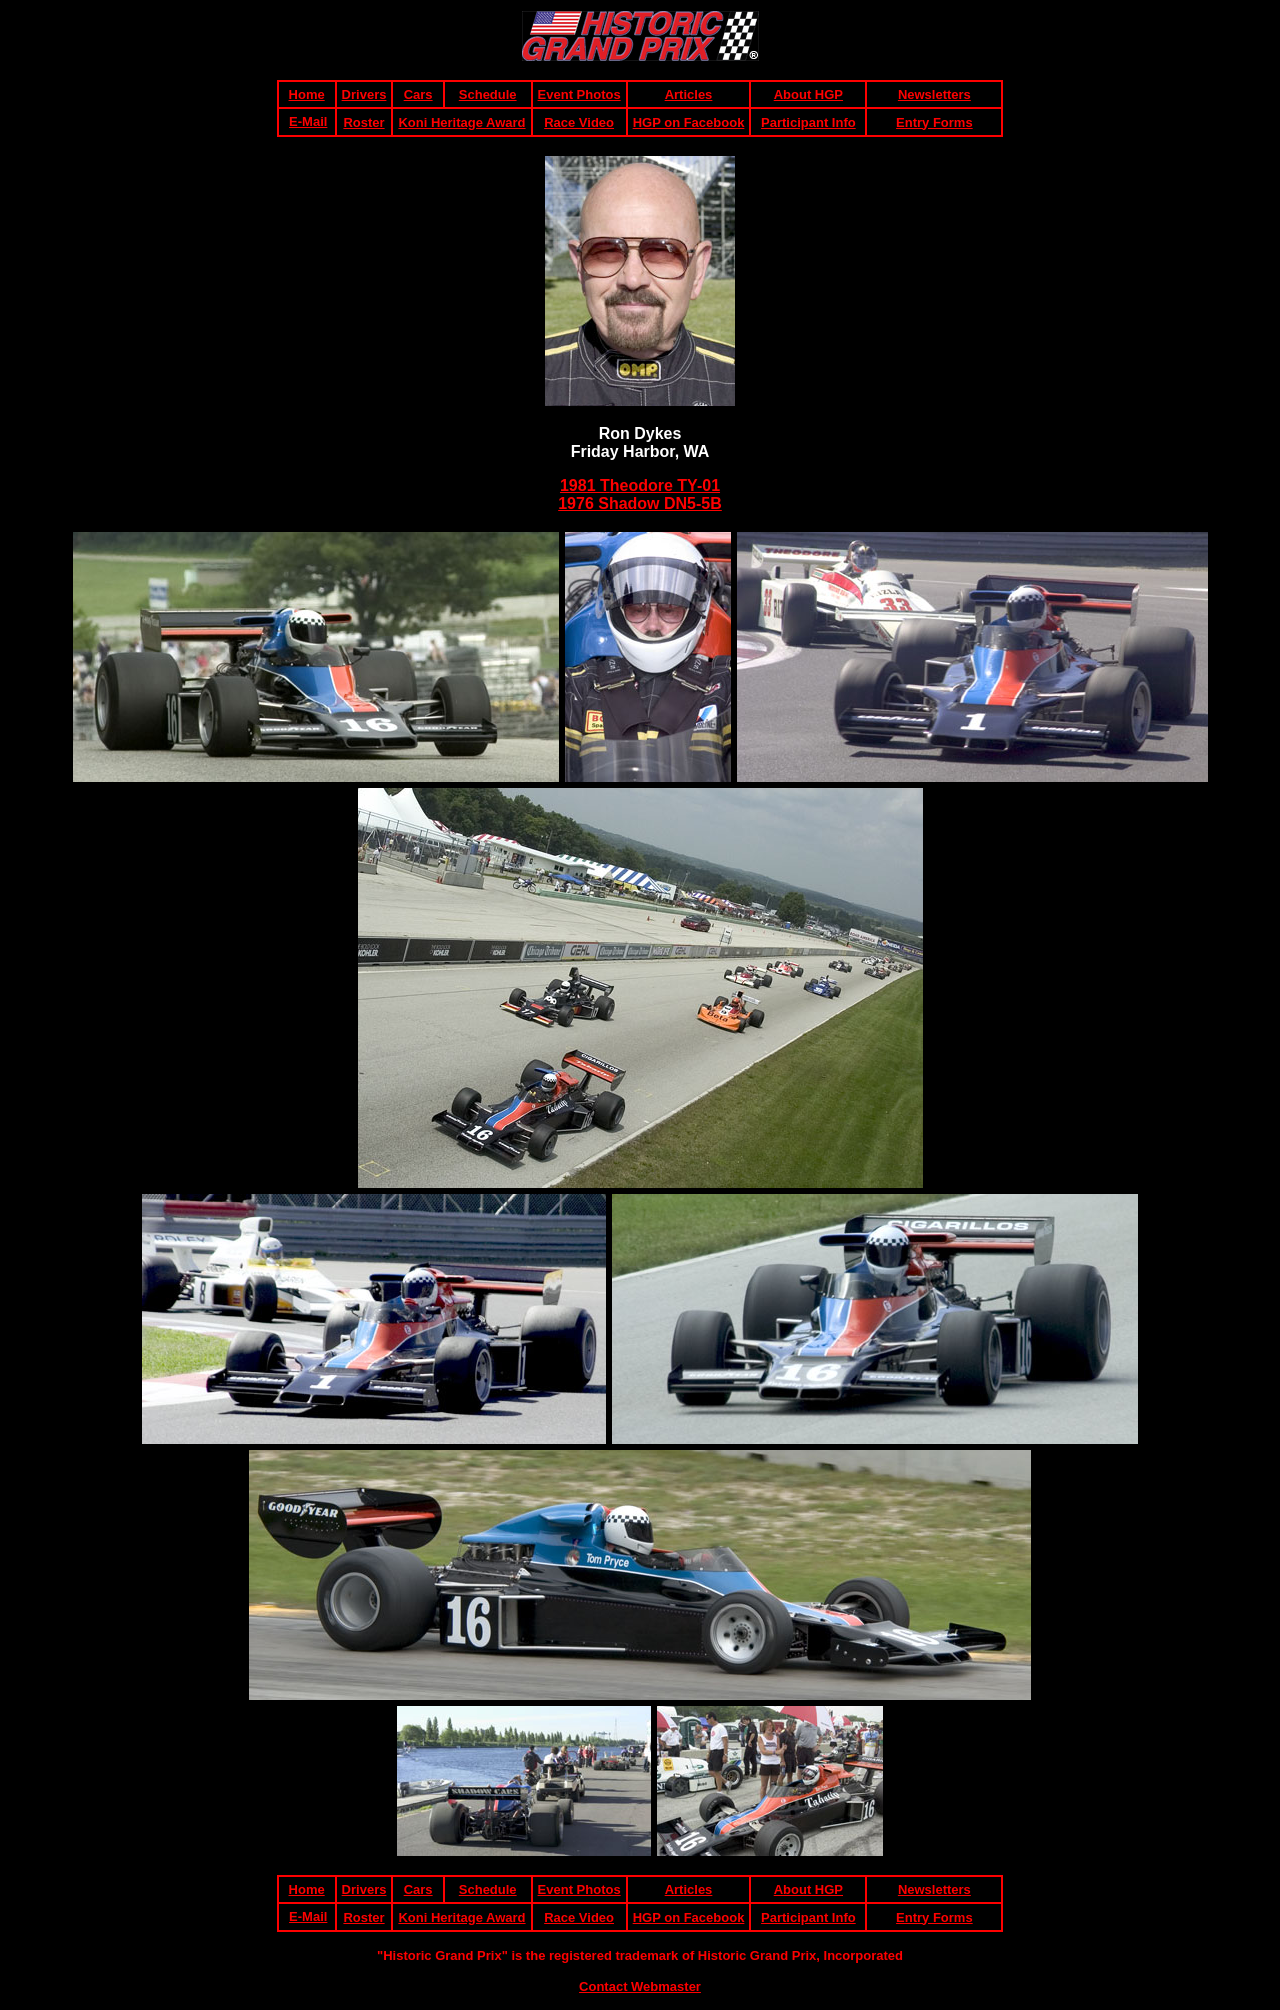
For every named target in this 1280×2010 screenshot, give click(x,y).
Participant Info (808, 122)
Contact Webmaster (640, 1986)
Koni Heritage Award (461, 122)
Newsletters (934, 94)
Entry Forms (934, 122)
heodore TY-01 (665, 485)
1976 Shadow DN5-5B (640, 503)
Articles (689, 94)
